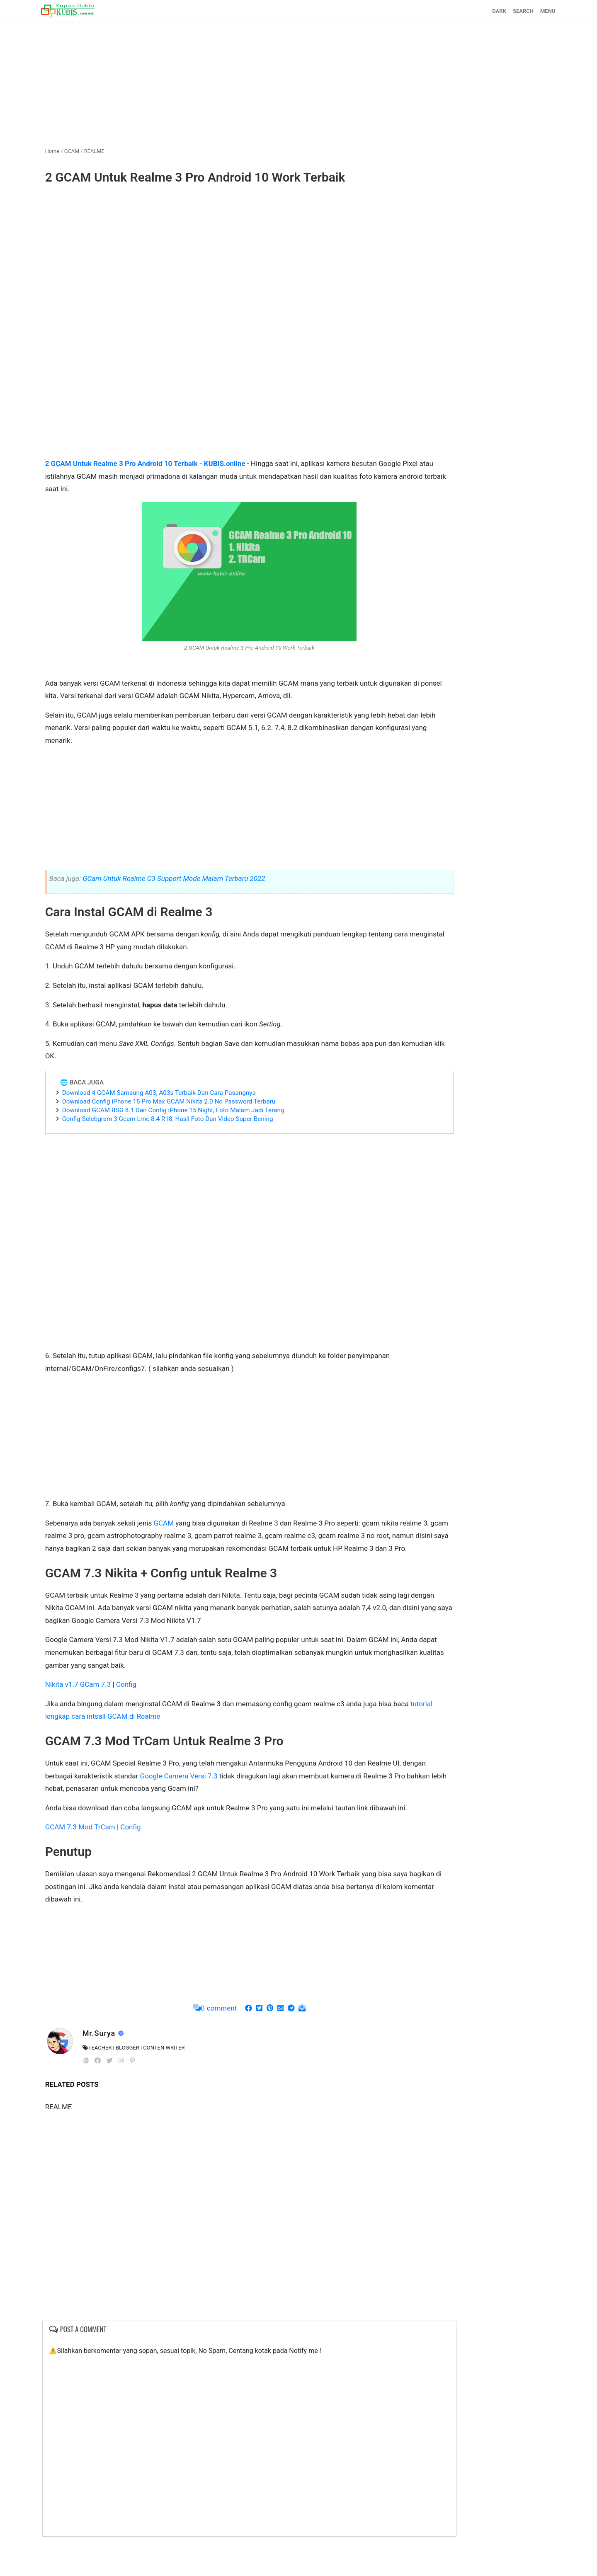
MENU (525, 11)
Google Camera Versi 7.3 (261, 1800)
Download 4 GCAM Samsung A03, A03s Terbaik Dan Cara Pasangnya (181, 1104)
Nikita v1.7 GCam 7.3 (100, 1709)
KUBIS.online (246, 462)
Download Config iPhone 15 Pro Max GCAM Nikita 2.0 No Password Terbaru (190, 1113)
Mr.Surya (122, 2070)
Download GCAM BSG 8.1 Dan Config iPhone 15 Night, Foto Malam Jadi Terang (195, 1122)
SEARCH (501, 11)
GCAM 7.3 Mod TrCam (102, 1864)
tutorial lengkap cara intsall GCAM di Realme (183, 1741)
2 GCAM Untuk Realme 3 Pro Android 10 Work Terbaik (217, 176)
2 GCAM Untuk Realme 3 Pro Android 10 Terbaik (143, 462)
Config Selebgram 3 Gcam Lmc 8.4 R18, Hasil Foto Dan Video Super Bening (189, 1131)
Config (148, 1709)
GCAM (185, 1535)
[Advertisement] (298, 80)
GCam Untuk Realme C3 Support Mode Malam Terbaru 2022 (196, 890)
